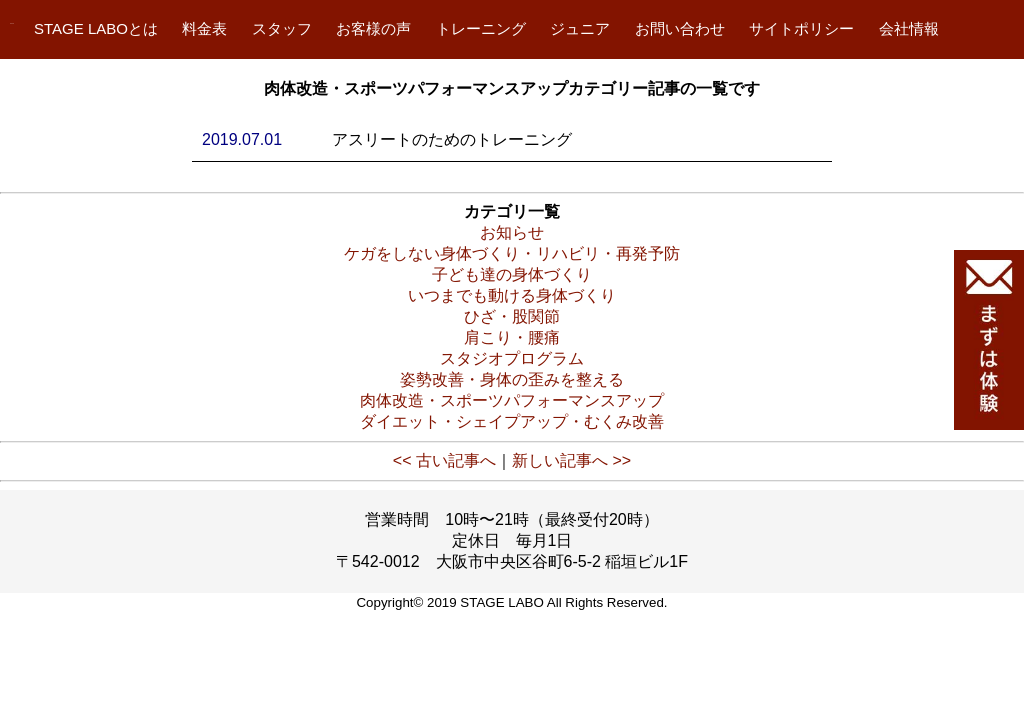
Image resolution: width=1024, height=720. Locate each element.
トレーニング (481, 28)
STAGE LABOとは (96, 28)
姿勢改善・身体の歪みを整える (512, 379)
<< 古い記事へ (444, 460)
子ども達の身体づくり (512, 274)
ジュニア (580, 28)
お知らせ (512, 232)
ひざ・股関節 (512, 316)
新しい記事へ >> (571, 460)
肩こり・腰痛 (512, 337)
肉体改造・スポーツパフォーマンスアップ (512, 400)
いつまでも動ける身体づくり (512, 295)
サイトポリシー (801, 28)
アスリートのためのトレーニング (452, 139)
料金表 (204, 28)
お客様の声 (373, 28)
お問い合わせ (680, 28)
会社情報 (909, 28)
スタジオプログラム (512, 358)
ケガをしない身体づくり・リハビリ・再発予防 (512, 253)
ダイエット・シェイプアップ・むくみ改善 (512, 421)
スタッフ (282, 28)
